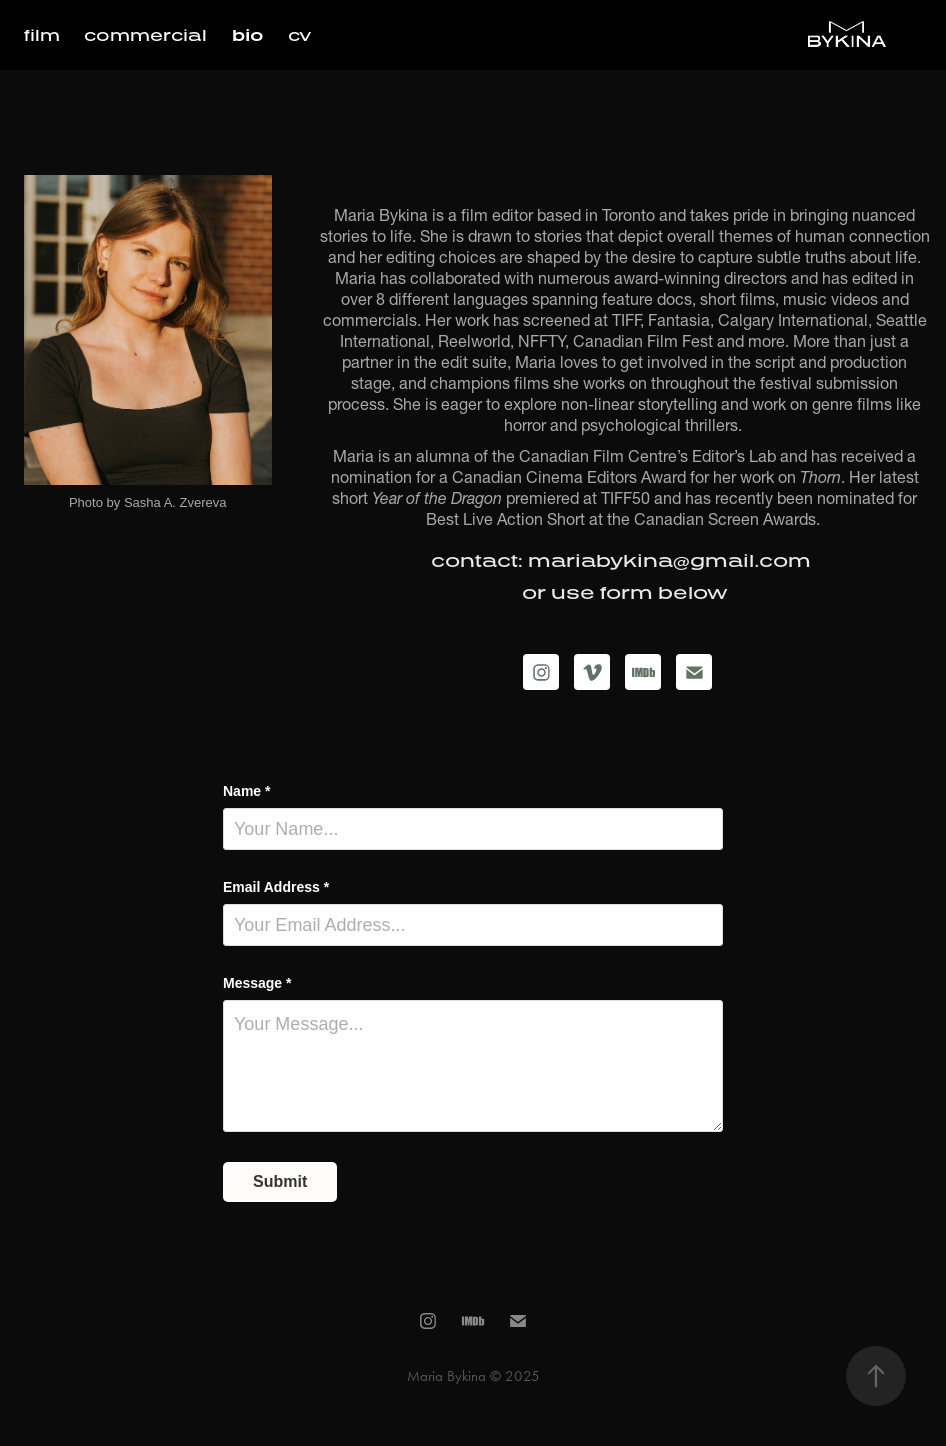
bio (248, 35)
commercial (145, 35)
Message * (257, 983)
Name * (246, 791)
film (42, 35)
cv (299, 35)
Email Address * (276, 887)
